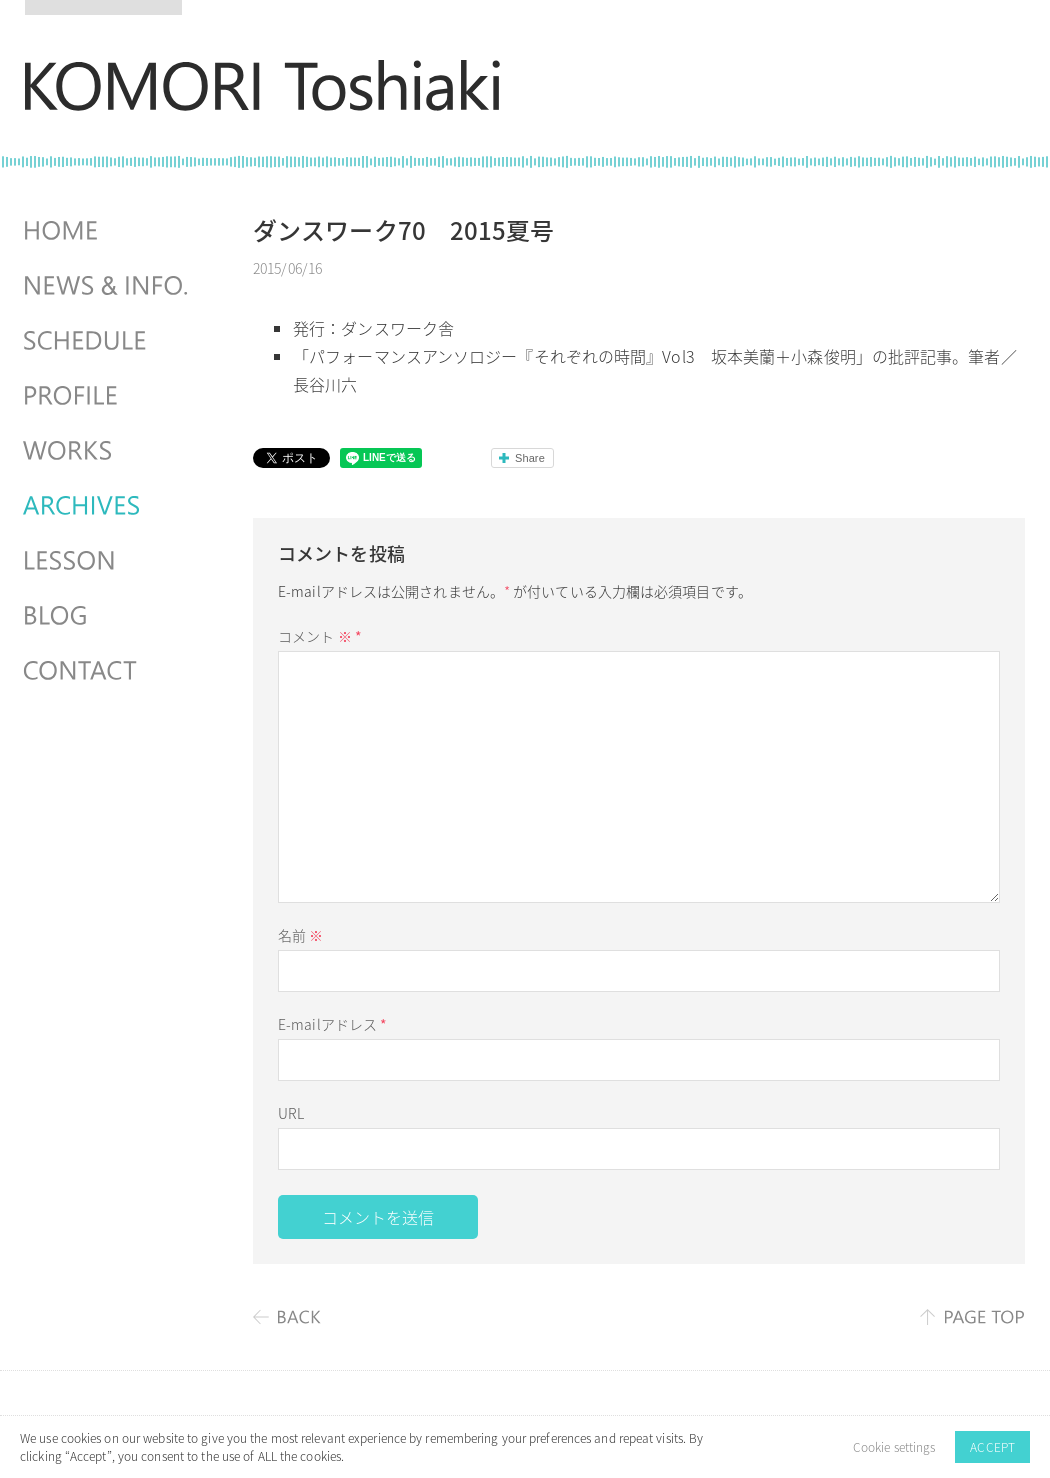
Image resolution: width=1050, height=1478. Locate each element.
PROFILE (108, 396)
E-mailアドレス (332, 1024)
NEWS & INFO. (108, 286)
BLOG (108, 616)
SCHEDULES (108, 341)
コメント (320, 636)
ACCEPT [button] (992, 1447)
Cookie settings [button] (894, 1447)
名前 (300, 935)
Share (530, 458)
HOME (108, 231)
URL (291, 1113)
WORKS (108, 451)
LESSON (108, 561)
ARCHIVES (108, 506)
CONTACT (108, 671)
